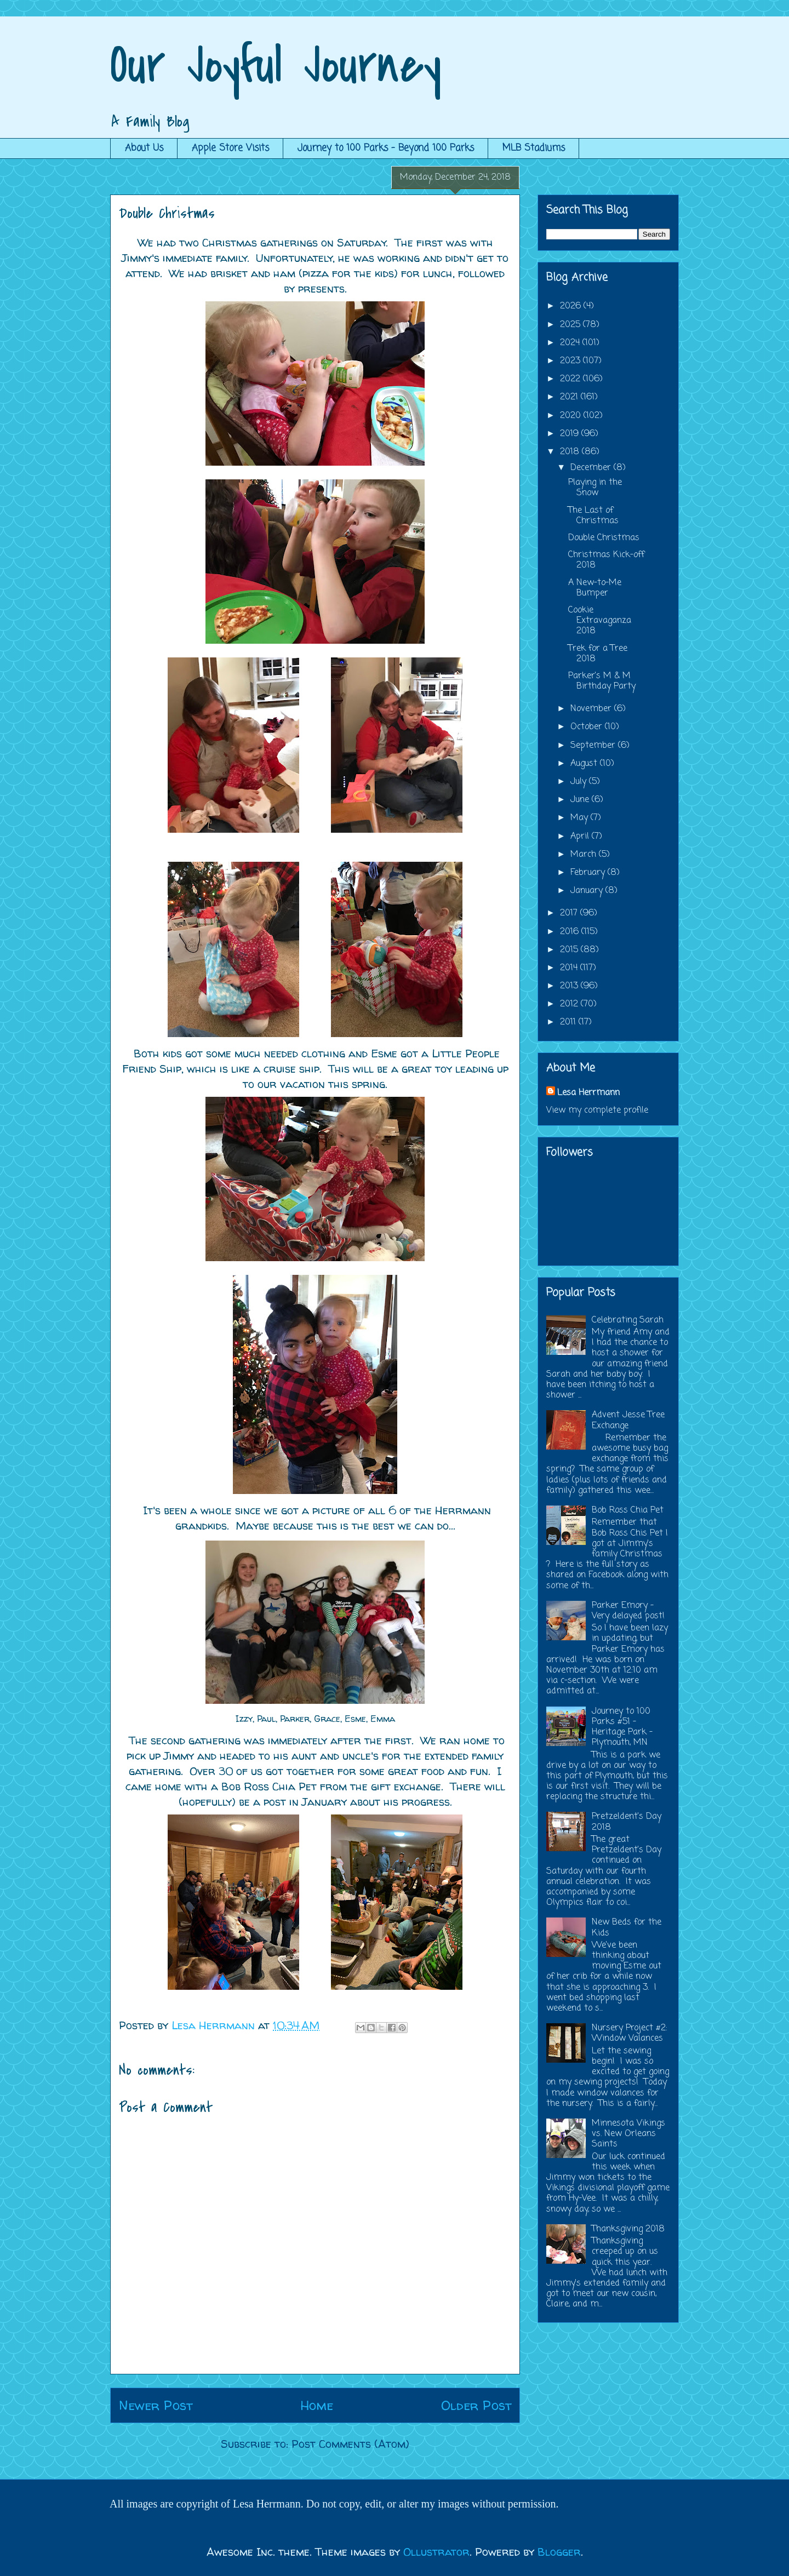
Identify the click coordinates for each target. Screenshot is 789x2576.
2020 (572, 415)
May (580, 818)
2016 (570, 931)
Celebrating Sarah (628, 1320)
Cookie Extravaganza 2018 (599, 621)
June (581, 799)
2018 (571, 452)
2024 (571, 343)
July (579, 781)
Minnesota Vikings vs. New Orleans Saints (628, 2134)
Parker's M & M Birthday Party (602, 681)
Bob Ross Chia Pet (628, 1510)
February (589, 872)
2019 (570, 433)
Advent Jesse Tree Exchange (628, 1420)
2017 (570, 913)
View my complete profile (597, 1110)
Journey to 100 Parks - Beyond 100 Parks (386, 148)
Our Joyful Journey (276, 65)
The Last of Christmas (593, 516)
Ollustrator (436, 2551)
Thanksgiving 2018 (628, 2229)
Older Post (476, 2405)
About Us (144, 148)
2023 (571, 361)
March (584, 854)
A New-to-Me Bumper (594, 588)
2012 (570, 1004)
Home (316, 2405)
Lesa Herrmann (588, 1093)
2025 (571, 324)
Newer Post (155, 2405)
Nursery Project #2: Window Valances (629, 2033)
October (587, 727)
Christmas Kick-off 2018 (606, 560)
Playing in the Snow (595, 488)
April (581, 836)
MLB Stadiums (533, 148)
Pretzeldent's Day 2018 (626, 1822)
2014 (570, 968)
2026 (572, 306)
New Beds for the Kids (626, 1927)
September (594, 745)
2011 (569, 1022)
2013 (570, 986)
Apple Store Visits (230, 148)
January (587, 890)
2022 (571, 379)
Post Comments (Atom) (350, 2443)
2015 (570, 950)
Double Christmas (603, 538)
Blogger (559, 2551)
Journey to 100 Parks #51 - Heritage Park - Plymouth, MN (622, 1727)
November (592, 708)
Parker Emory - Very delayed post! (628, 1611)
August (585, 763)
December (592, 467)
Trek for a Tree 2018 (597, 654)
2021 (570, 397)
